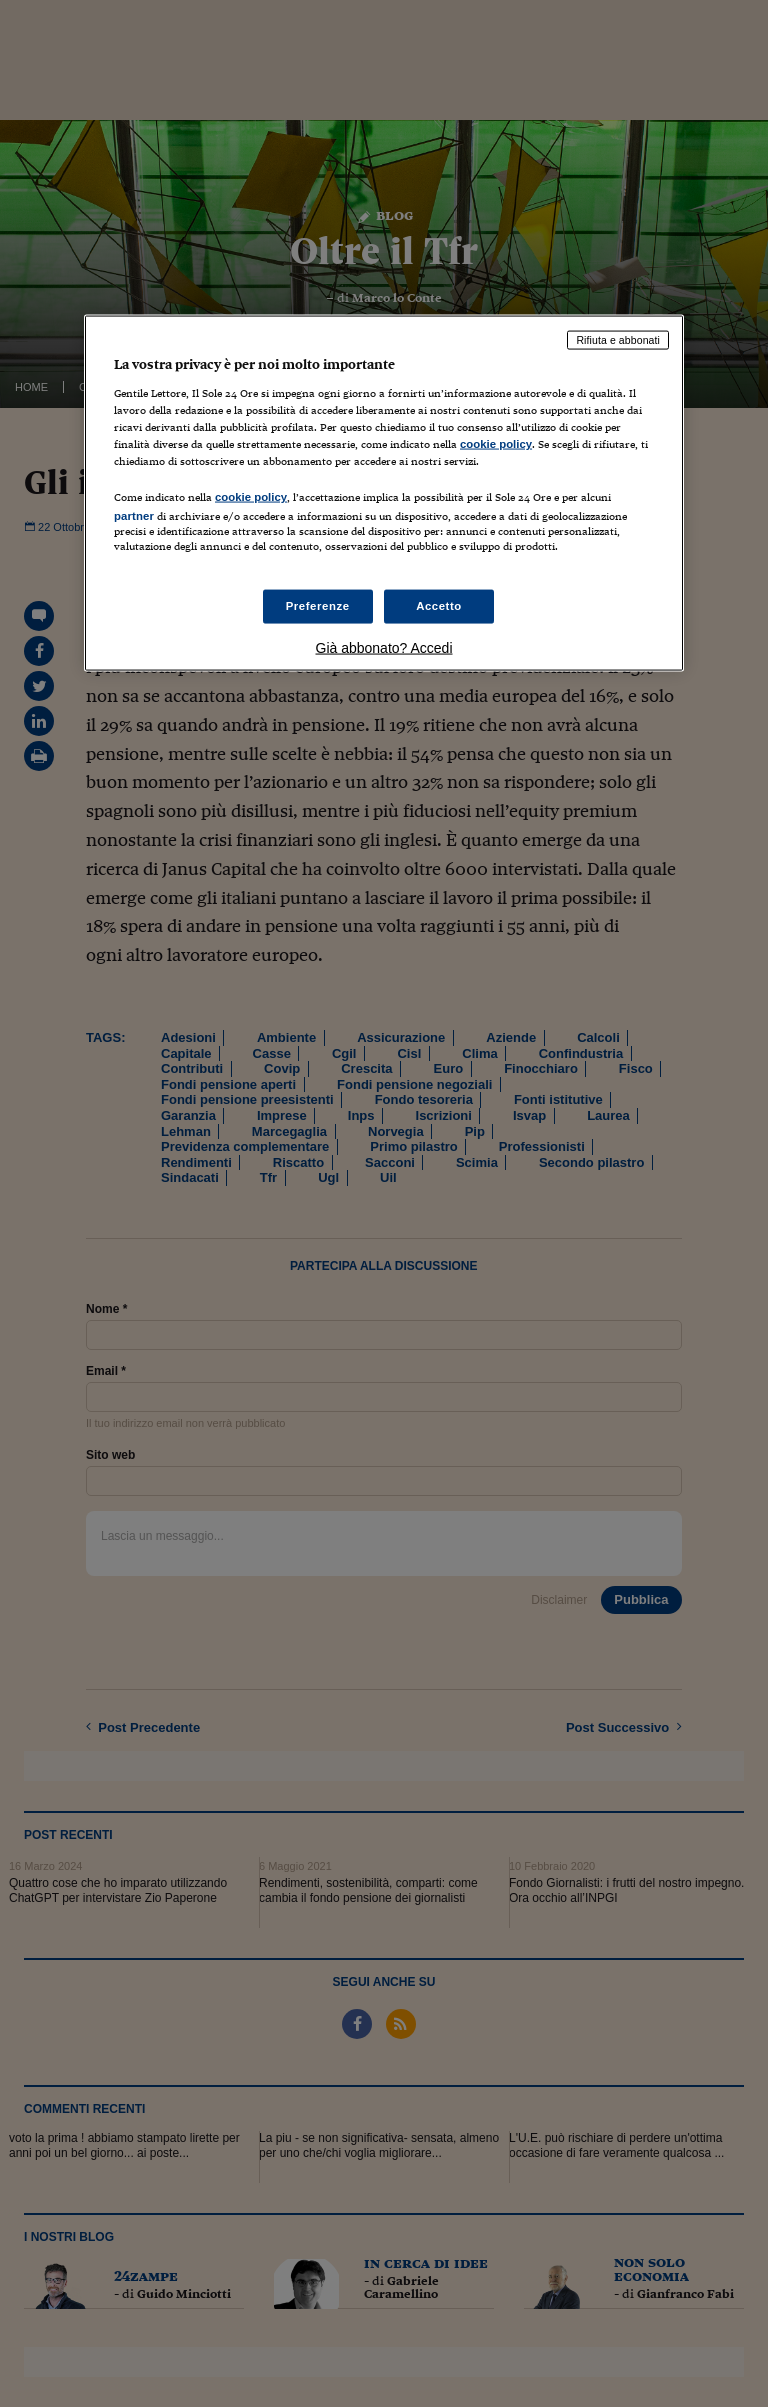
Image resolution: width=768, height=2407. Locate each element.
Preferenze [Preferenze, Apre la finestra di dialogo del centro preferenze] (318, 606)
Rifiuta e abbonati (618, 340)
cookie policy (496, 443)
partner (134, 516)
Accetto (439, 606)
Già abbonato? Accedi (384, 648)
